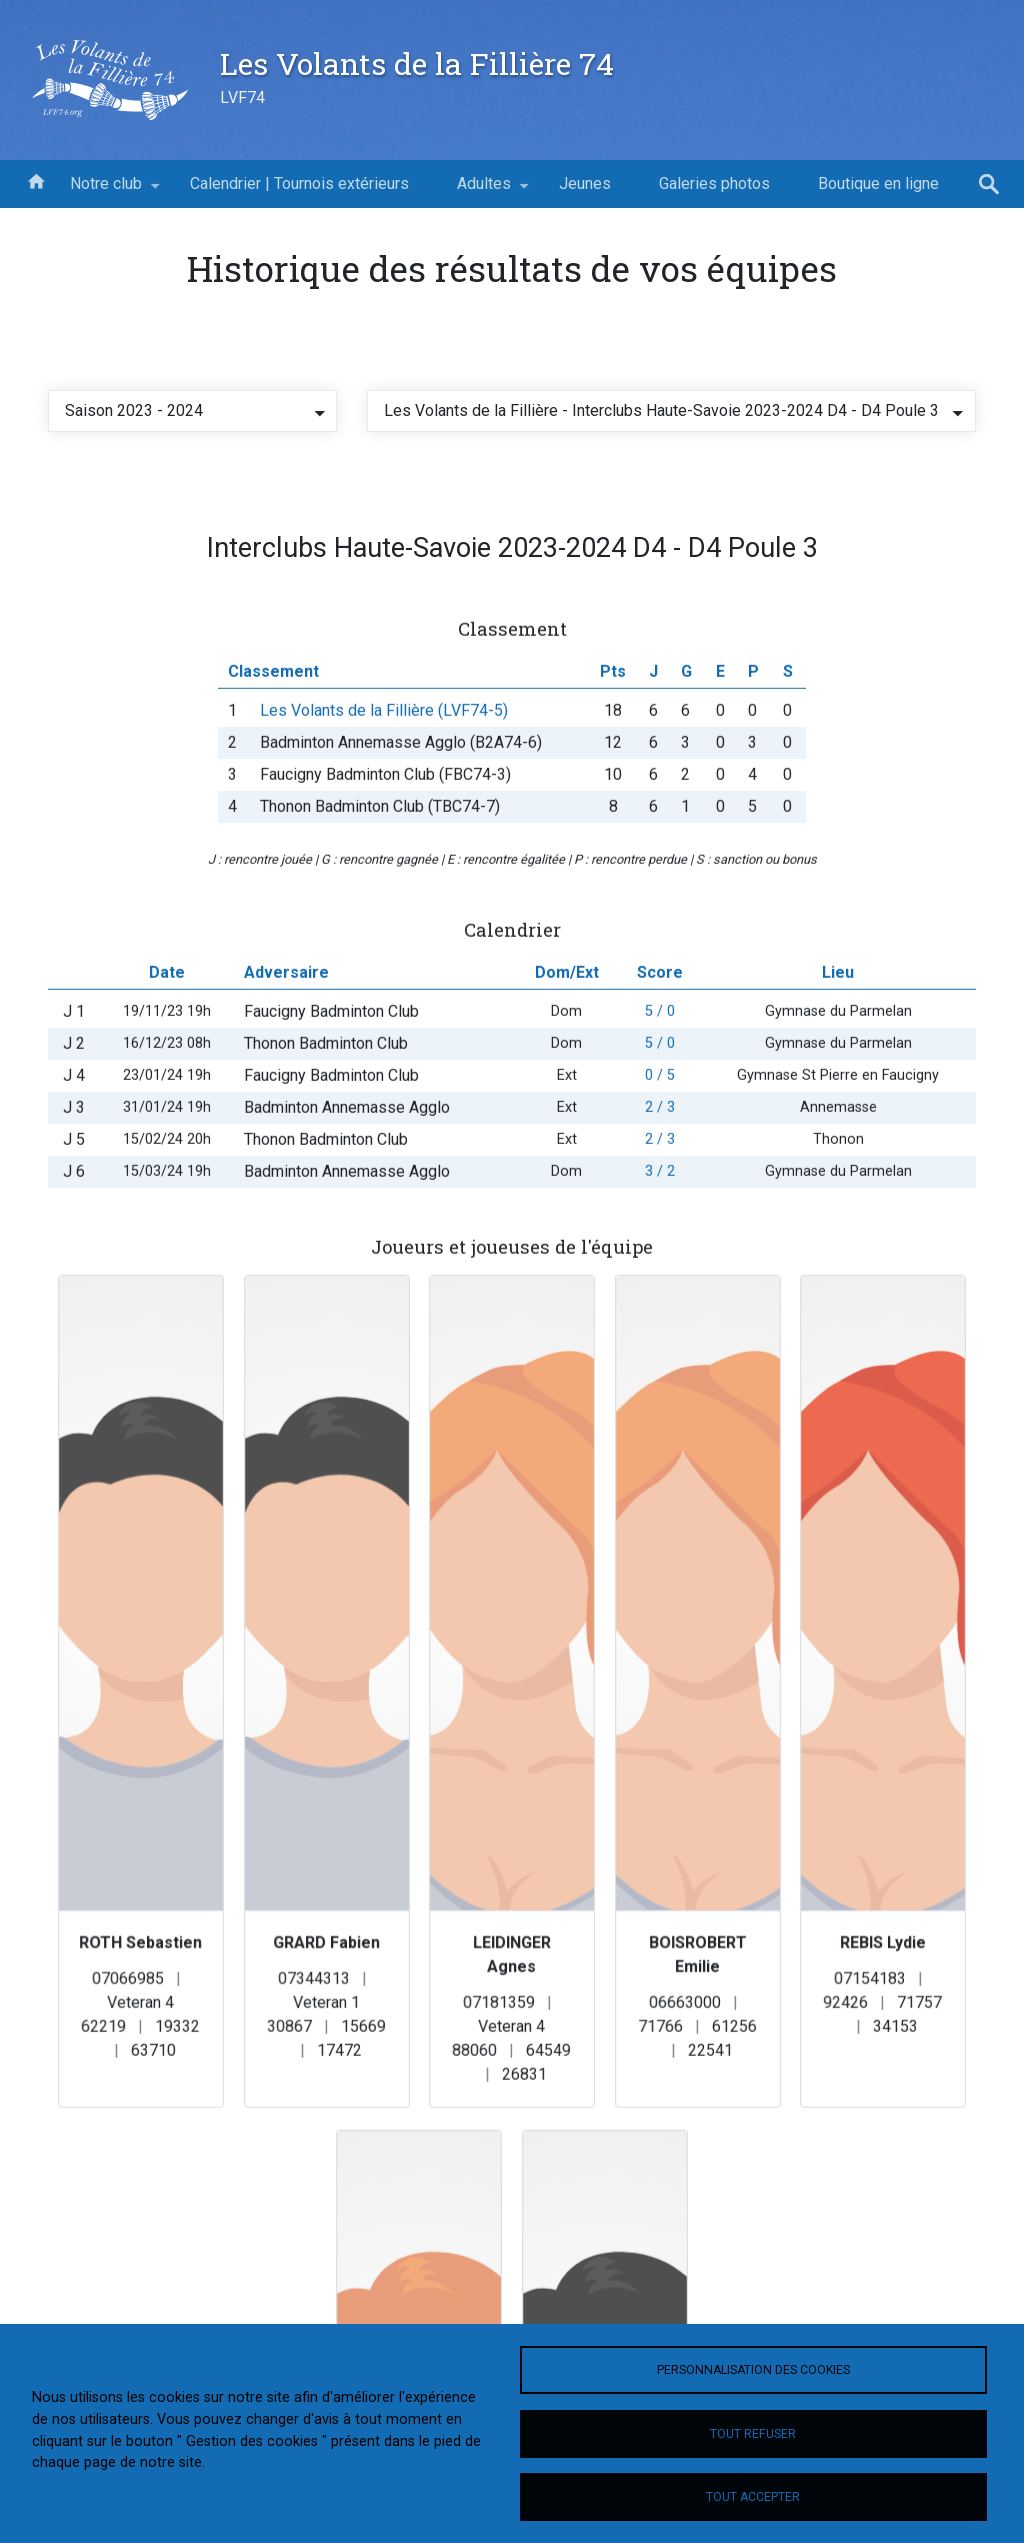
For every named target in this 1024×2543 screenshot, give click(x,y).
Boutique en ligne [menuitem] (878, 183)
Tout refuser (753, 2434)
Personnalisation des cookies (753, 2370)
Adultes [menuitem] (484, 191)
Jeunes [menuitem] (585, 183)
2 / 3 (660, 1136)
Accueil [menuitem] (36, 180)
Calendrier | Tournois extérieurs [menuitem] (299, 183)
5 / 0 (660, 1040)
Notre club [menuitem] (106, 191)
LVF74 (242, 97)
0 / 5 (660, 1104)
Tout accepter (753, 2497)
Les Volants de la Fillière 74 (417, 63)
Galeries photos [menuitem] (714, 183)
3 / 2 (660, 1200)
